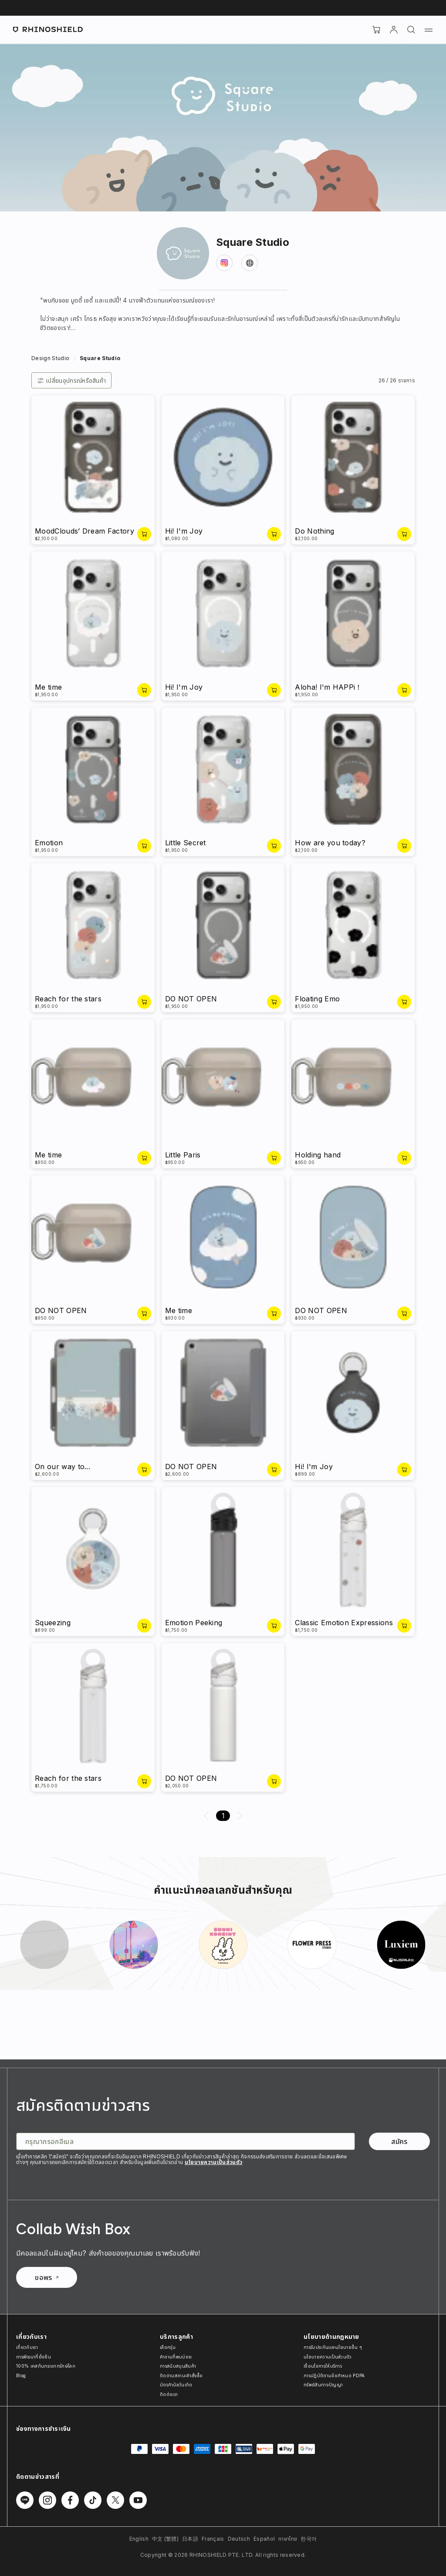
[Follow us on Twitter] (115, 2500)
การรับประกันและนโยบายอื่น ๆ (333, 2347)
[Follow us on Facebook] (70, 2500)
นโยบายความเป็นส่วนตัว (214, 2162)
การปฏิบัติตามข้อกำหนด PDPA (334, 2375)
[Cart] (376, 30)
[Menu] (428, 30)
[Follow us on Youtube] (138, 2500)
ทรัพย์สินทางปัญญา (323, 2384)
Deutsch (239, 2538)
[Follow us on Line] (25, 2500)
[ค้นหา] (411, 30)
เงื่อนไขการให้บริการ (323, 2365)
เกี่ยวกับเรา (27, 2347)
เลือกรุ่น (168, 2347)
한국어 (309, 2538)
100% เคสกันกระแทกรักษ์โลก (45, 2365)
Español (264, 2538)
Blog (21, 2375)
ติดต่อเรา (169, 2394)
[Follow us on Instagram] (47, 2500)
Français (213, 2538)
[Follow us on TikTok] (92, 2500)
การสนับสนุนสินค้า (178, 2365)
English (139, 2538)
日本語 (190, 2538)
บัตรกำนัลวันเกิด (176, 2384)
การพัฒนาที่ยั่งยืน (33, 2356)
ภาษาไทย (287, 2538)
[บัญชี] (394, 30)
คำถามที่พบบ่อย (176, 2356)
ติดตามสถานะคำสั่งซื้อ (181, 2375)
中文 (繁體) (165, 2538)
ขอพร (46, 2277)
